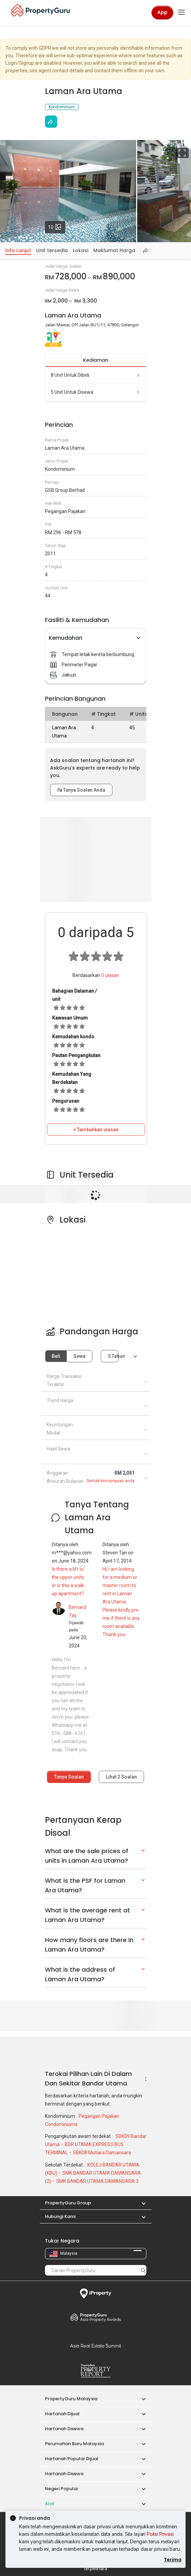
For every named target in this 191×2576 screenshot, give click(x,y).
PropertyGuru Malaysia (71, 2398)
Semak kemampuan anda (110, 1480)
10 (56, 225)
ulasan (110, 975)
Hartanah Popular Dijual (71, 2458)
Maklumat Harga (114, 250)
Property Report (95, 2371)
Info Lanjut (18, 250)
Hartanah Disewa (64, 2428)
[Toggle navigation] (181, 12)
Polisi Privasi (160, 2534)
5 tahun (113, 1356)
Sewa (79, 1356)
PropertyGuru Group (68, 2203)
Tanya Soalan (69, 1777)
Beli (56, 1356)
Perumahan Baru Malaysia (74, 2443)
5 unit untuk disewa (96, 392)
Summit (95, 2346)
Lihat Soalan (121, 1777)
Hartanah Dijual (62, 2413)
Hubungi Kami (60, 2216)
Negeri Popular (61, 2488)
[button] (140, 2203)
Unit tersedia (52, 250)
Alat (49, 2503)
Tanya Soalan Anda (81, 790)
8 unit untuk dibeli (96, 375)
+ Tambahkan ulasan (95, 1129)
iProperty (95, 2293)
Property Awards (95, 2317)
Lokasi (80, 250)
